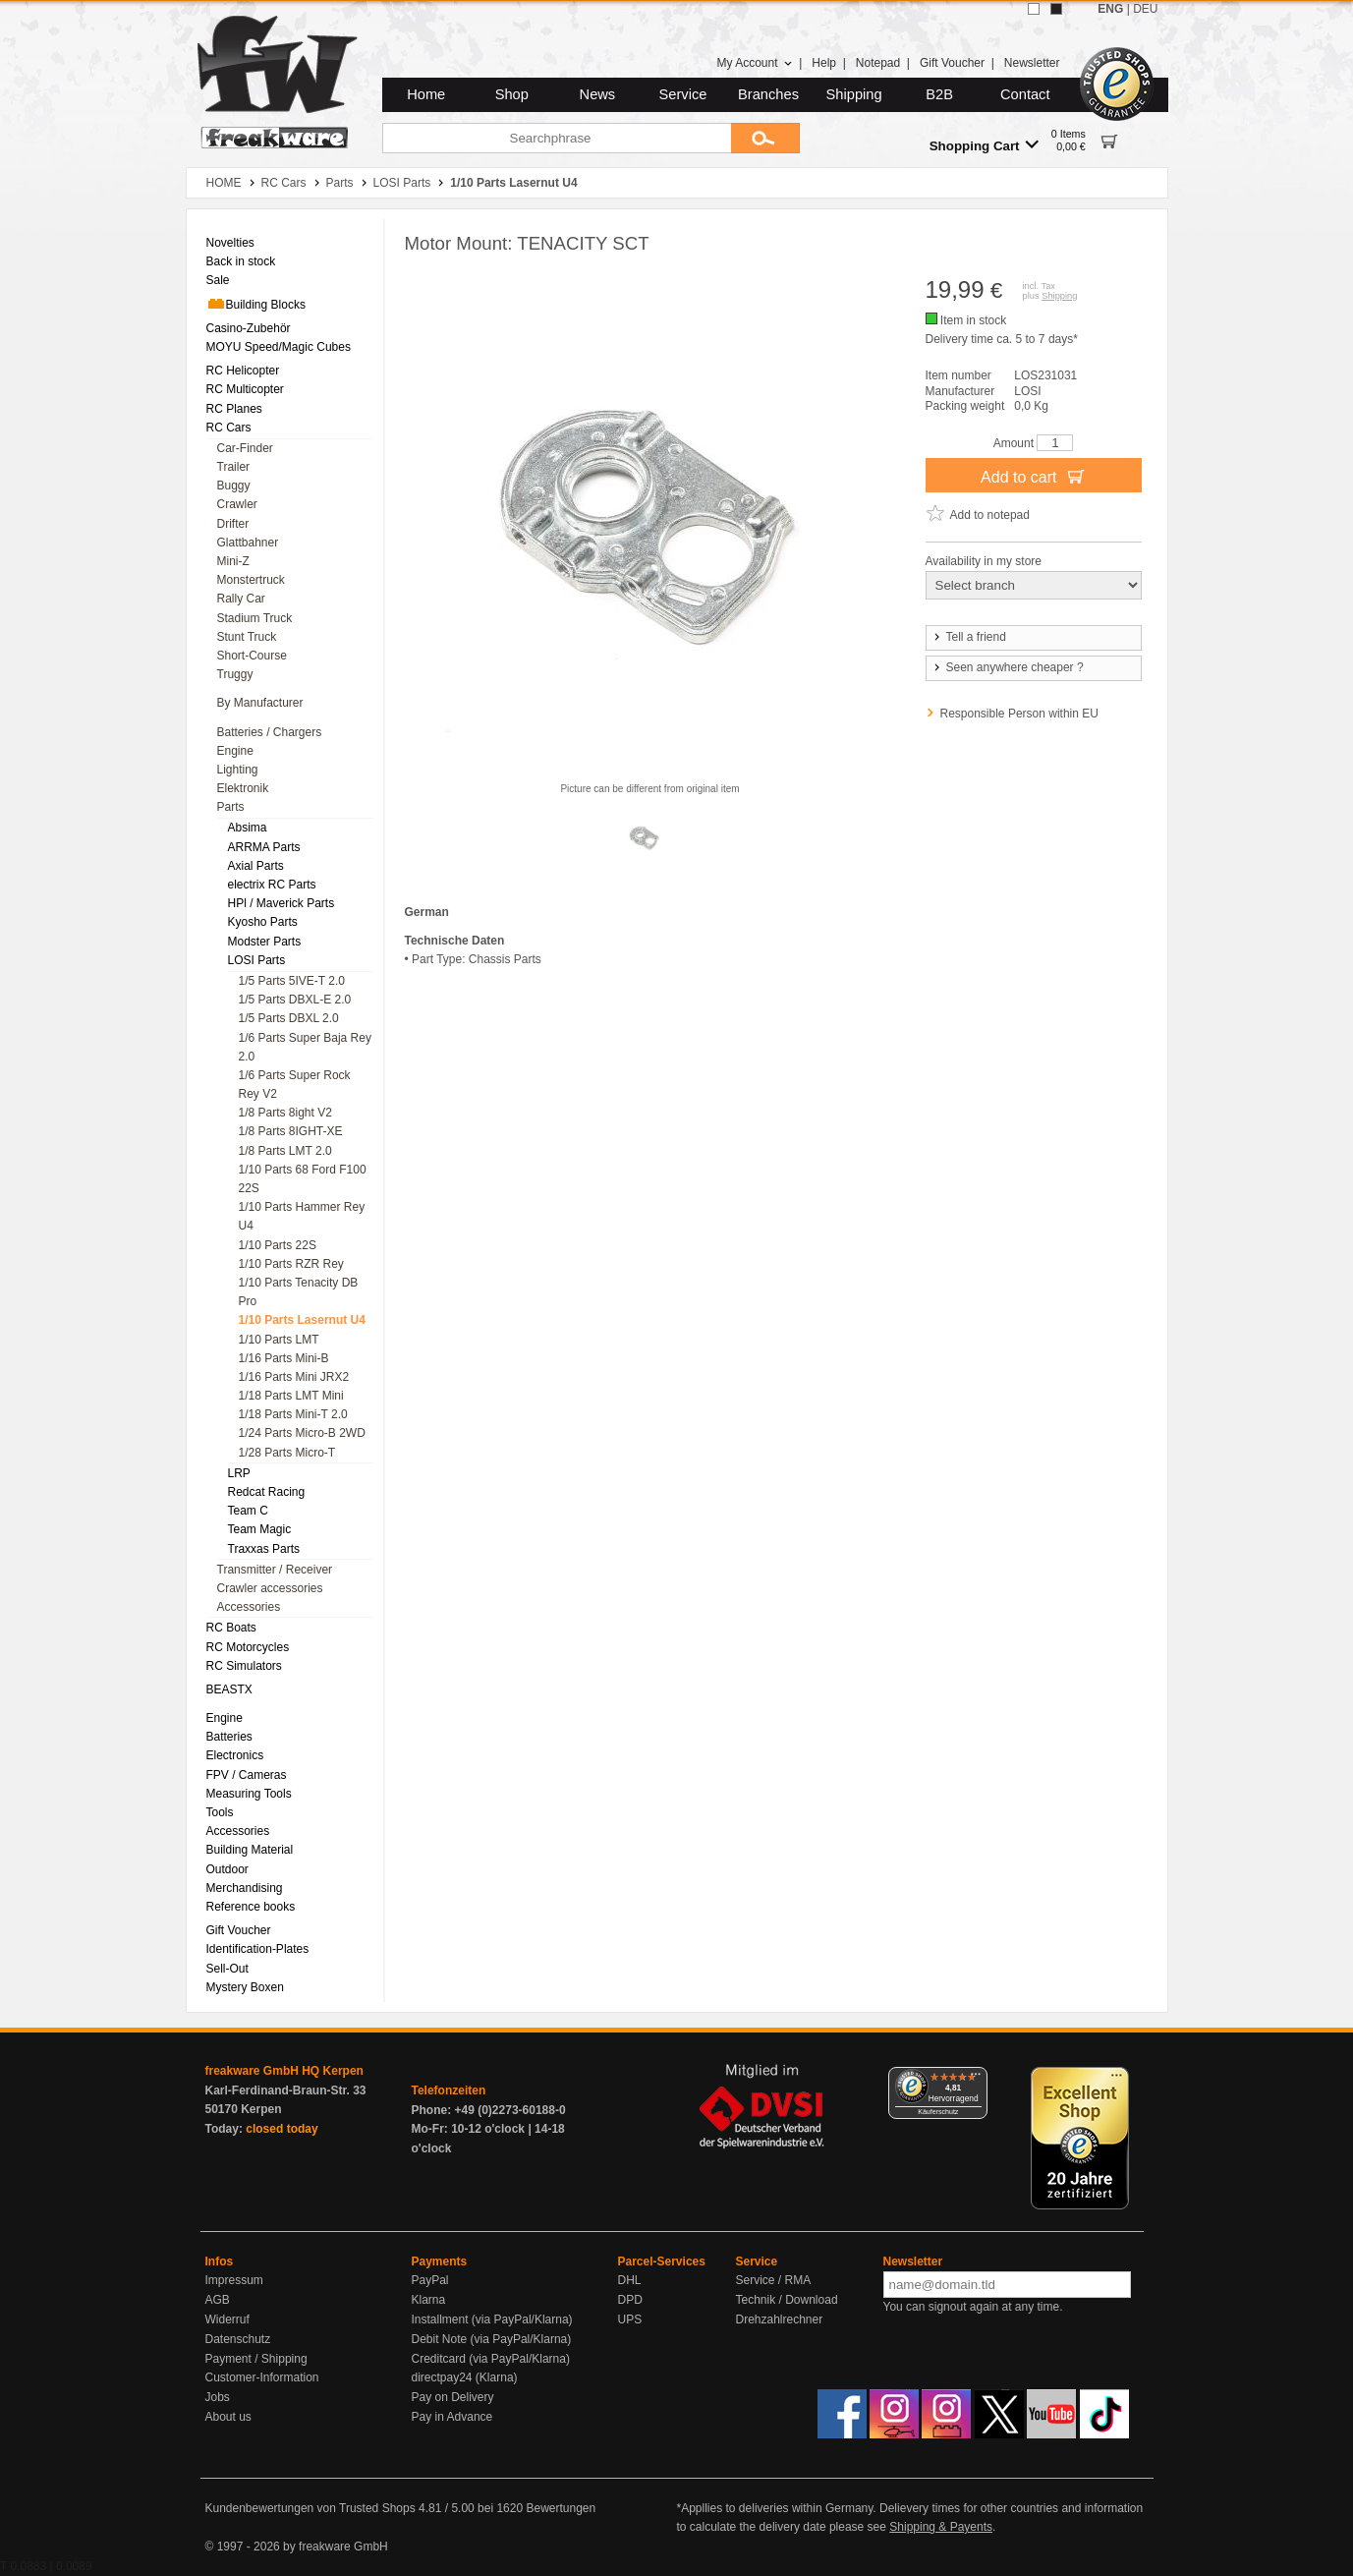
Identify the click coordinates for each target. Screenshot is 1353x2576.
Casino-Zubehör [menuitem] (248, 328)
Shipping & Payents (940, 2527)
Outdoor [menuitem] (227, 1869)
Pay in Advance (452, 2417)
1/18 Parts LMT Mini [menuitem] (291, 1395)
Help (824, 63)
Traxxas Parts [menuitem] (264, 1549)
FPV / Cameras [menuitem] (246, 1775)
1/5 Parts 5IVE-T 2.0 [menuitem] (292, 981)
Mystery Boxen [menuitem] (245, 1987)
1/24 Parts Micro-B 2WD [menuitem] (302, 1433)
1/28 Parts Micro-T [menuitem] (287, 1453)
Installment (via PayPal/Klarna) (492, 2319)
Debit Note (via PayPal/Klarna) (492, 2339)
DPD (630, 2300)
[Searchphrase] (556, 138)
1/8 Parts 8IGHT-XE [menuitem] (291, 1131)
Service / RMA (774, 2280)
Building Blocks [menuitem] (256, 304)
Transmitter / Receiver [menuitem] (275, 1569)
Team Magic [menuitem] (260, 1529)
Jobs (217, 2397)
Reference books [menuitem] (251, 1907)
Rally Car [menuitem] (241, 598)
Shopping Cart (984, 145)
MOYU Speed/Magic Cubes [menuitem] (278, 347)
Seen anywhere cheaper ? (1007, 667)
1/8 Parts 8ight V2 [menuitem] (285, 1112)
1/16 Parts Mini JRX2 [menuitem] (294, 1377)
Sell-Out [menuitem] (227, 1968)
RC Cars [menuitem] (229, 427)
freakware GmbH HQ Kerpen (284, 2071)
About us (228, 2417)
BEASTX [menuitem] (229, 1689)
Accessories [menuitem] (249, 1607)
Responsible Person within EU (1019, 713)
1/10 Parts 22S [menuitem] (277, 1245)
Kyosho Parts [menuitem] (263, 922)
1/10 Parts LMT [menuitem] (279, 1339)
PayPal (430, 2280)
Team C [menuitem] (248, 1510)
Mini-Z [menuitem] (233, 561)
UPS (630, 2319)
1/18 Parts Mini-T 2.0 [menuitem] (293, 1414)
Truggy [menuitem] (235, 674)
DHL (630, 2280)
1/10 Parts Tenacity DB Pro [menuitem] (299, 1292)
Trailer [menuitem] (234, 467)
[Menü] (975, 2078)
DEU (1145, 9)
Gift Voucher (952, 63)
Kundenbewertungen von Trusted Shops (310, 2508)
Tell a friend (968, 637)
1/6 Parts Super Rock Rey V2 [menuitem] (295, 1084)
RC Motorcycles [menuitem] (248, 1647)
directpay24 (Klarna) (465, 2377)
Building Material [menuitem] (250, 1850)
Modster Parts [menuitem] (265, 941)
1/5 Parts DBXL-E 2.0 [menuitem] (295, 999)
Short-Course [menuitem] (252, 655)
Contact (1025, 94)
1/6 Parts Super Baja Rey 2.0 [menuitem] (305, 1047)
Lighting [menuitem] (237, 769)
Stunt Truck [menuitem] (247, 637)
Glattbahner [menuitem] (248, 542)
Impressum (234, 2280)
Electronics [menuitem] (235, 1755)
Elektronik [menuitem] (243, 788)
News (598, 94)
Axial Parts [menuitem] (256, 866)
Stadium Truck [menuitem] (255, 618)
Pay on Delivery (453, 2397)
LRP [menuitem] (239, 1473)
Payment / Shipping (256, 2359)
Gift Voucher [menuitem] (238, 1930)
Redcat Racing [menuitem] (267, 1492)
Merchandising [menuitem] (244, 1888)
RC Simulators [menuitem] (244, 1666)
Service (683, 94)
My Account (754, 63)
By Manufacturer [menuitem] (260, 703)
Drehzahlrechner (779, 2319)
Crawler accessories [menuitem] (270, 1588)
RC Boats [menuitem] (231, 1627)
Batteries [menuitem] (229, 1737)
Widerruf (227, 2319)
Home (426, 94)
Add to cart (1033, 476)
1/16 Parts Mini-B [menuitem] (284, 1358)
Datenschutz (238, 2339)
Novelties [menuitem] (230, 243)
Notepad (878, 63)
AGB (217, 2300)
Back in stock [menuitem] (241, 261)
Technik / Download (787, 2300)
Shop (512, 94)
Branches (768, 94)
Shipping (854, 94)
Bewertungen (560, 2508)
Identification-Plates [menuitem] (258, 1949)
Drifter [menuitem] (233, 524)
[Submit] (765, 138)
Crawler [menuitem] (237, 504)
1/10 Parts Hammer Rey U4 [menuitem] (302, 1216)
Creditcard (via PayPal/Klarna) (491, 2359)
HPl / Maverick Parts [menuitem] (281, 903)
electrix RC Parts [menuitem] (272, 884)
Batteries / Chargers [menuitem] (269, 732)
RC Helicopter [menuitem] (243, 370)
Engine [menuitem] (235, 751)
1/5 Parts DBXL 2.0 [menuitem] (289, 1018)
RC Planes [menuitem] (234, 409)
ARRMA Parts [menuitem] (264, 847)
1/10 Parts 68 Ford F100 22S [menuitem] (302, 1179)
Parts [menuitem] (231, 807)
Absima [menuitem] (247, 827)
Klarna (429, 2300)
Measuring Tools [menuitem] (249, 1794)
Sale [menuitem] (218, 280)
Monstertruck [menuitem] (251, 580)
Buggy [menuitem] (234, 485)
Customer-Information (262, 2377)
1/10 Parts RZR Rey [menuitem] (291, 1264)
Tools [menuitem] (220, 1812)
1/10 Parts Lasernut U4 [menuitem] (302, 1320)
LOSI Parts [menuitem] (257, 960)
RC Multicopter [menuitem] (245, 389)
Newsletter (1032, 63)
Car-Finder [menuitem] (245, 448)
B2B (939, 94)
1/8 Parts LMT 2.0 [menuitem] (285, 1151)
